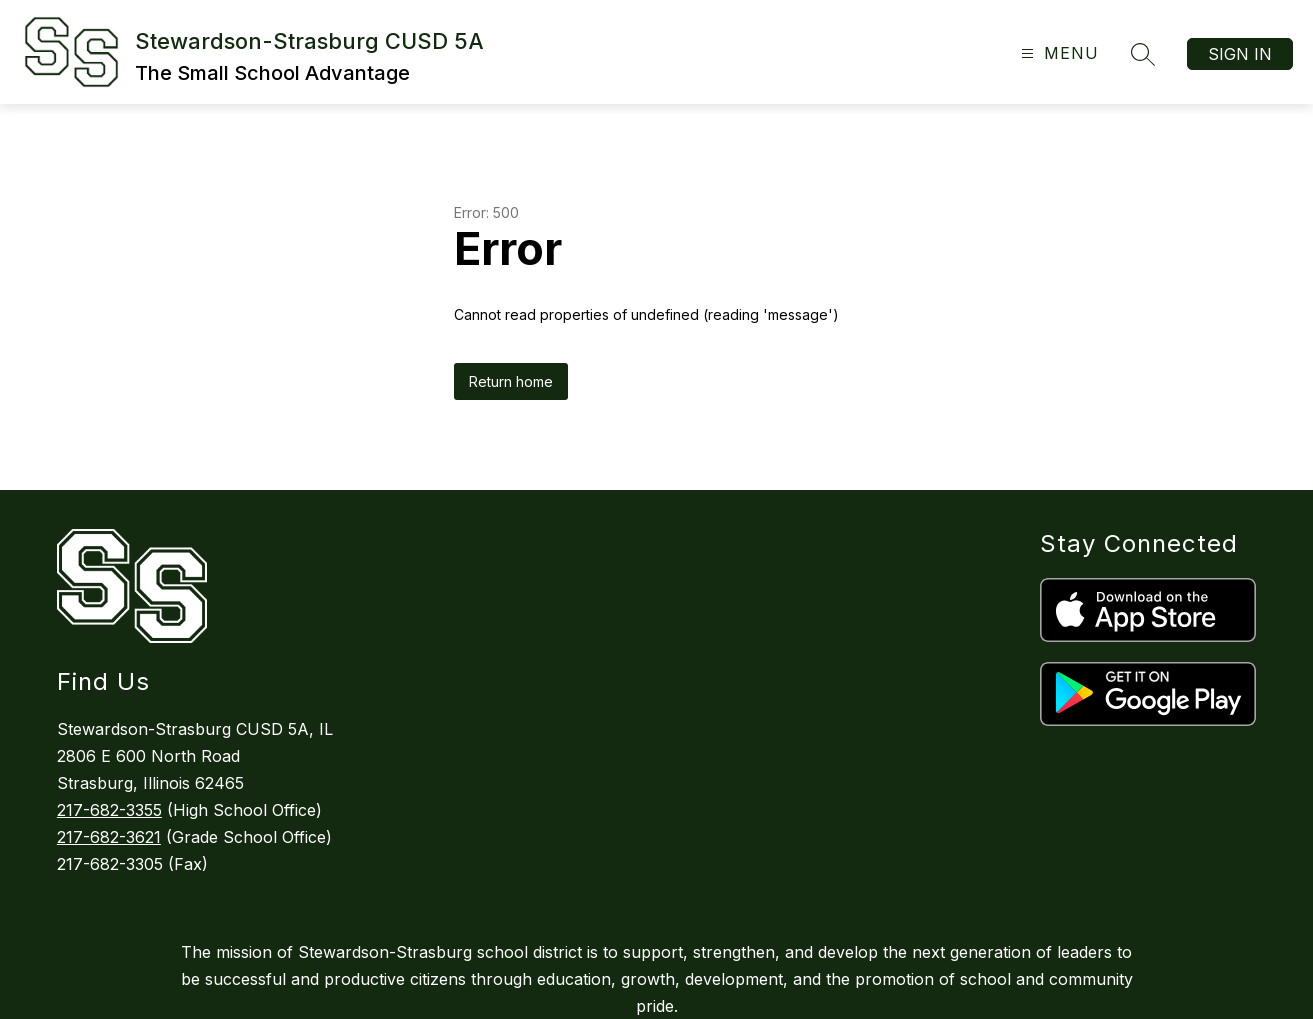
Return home (511, 381)
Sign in (1240, 54)
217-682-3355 (109, 810)
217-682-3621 (109, 837)
